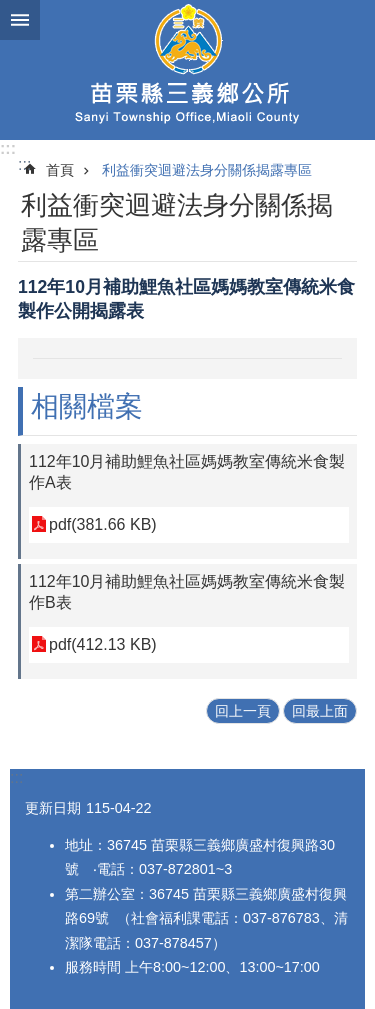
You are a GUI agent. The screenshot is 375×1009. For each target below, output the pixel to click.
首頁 (60, 170)
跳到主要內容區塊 (10, 10)
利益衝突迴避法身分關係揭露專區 (207, 170)
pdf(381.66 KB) (103, 524)
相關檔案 (87, 406)
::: (8, 148)
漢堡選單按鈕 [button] (20, 20)
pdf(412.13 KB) (103, 644)
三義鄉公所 (187, 70)
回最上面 (320, 711)
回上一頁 (243, 711)
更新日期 (53, 808)
